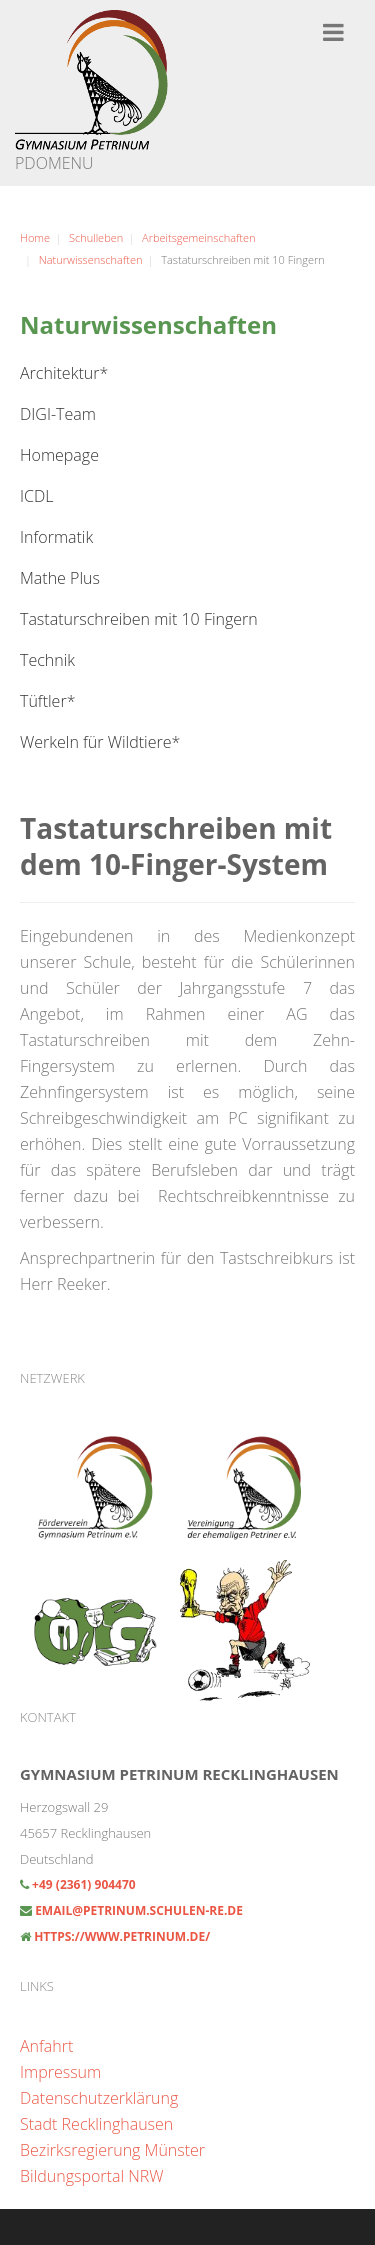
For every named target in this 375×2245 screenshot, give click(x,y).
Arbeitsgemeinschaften (198, 237)
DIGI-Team (58, 414)
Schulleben (96, 237)
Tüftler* (47, 701)
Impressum (60, 2072)
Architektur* (64, 373)
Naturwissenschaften (91, 259)
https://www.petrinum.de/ (122, 1936)
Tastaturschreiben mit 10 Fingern (139, 619)
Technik (47, 660)
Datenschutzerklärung (99, 2098)
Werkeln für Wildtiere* (100, 742)
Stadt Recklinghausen (96, 2124)
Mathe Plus (60, 578)
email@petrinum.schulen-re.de (139, 1910)
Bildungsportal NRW (92, 2176)
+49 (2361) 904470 (82, 1884)
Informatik (56, 537)
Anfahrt (46, 2046)
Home (35, 237)
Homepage (59, 455)
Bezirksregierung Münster (112, 2150)
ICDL (36, 496)
